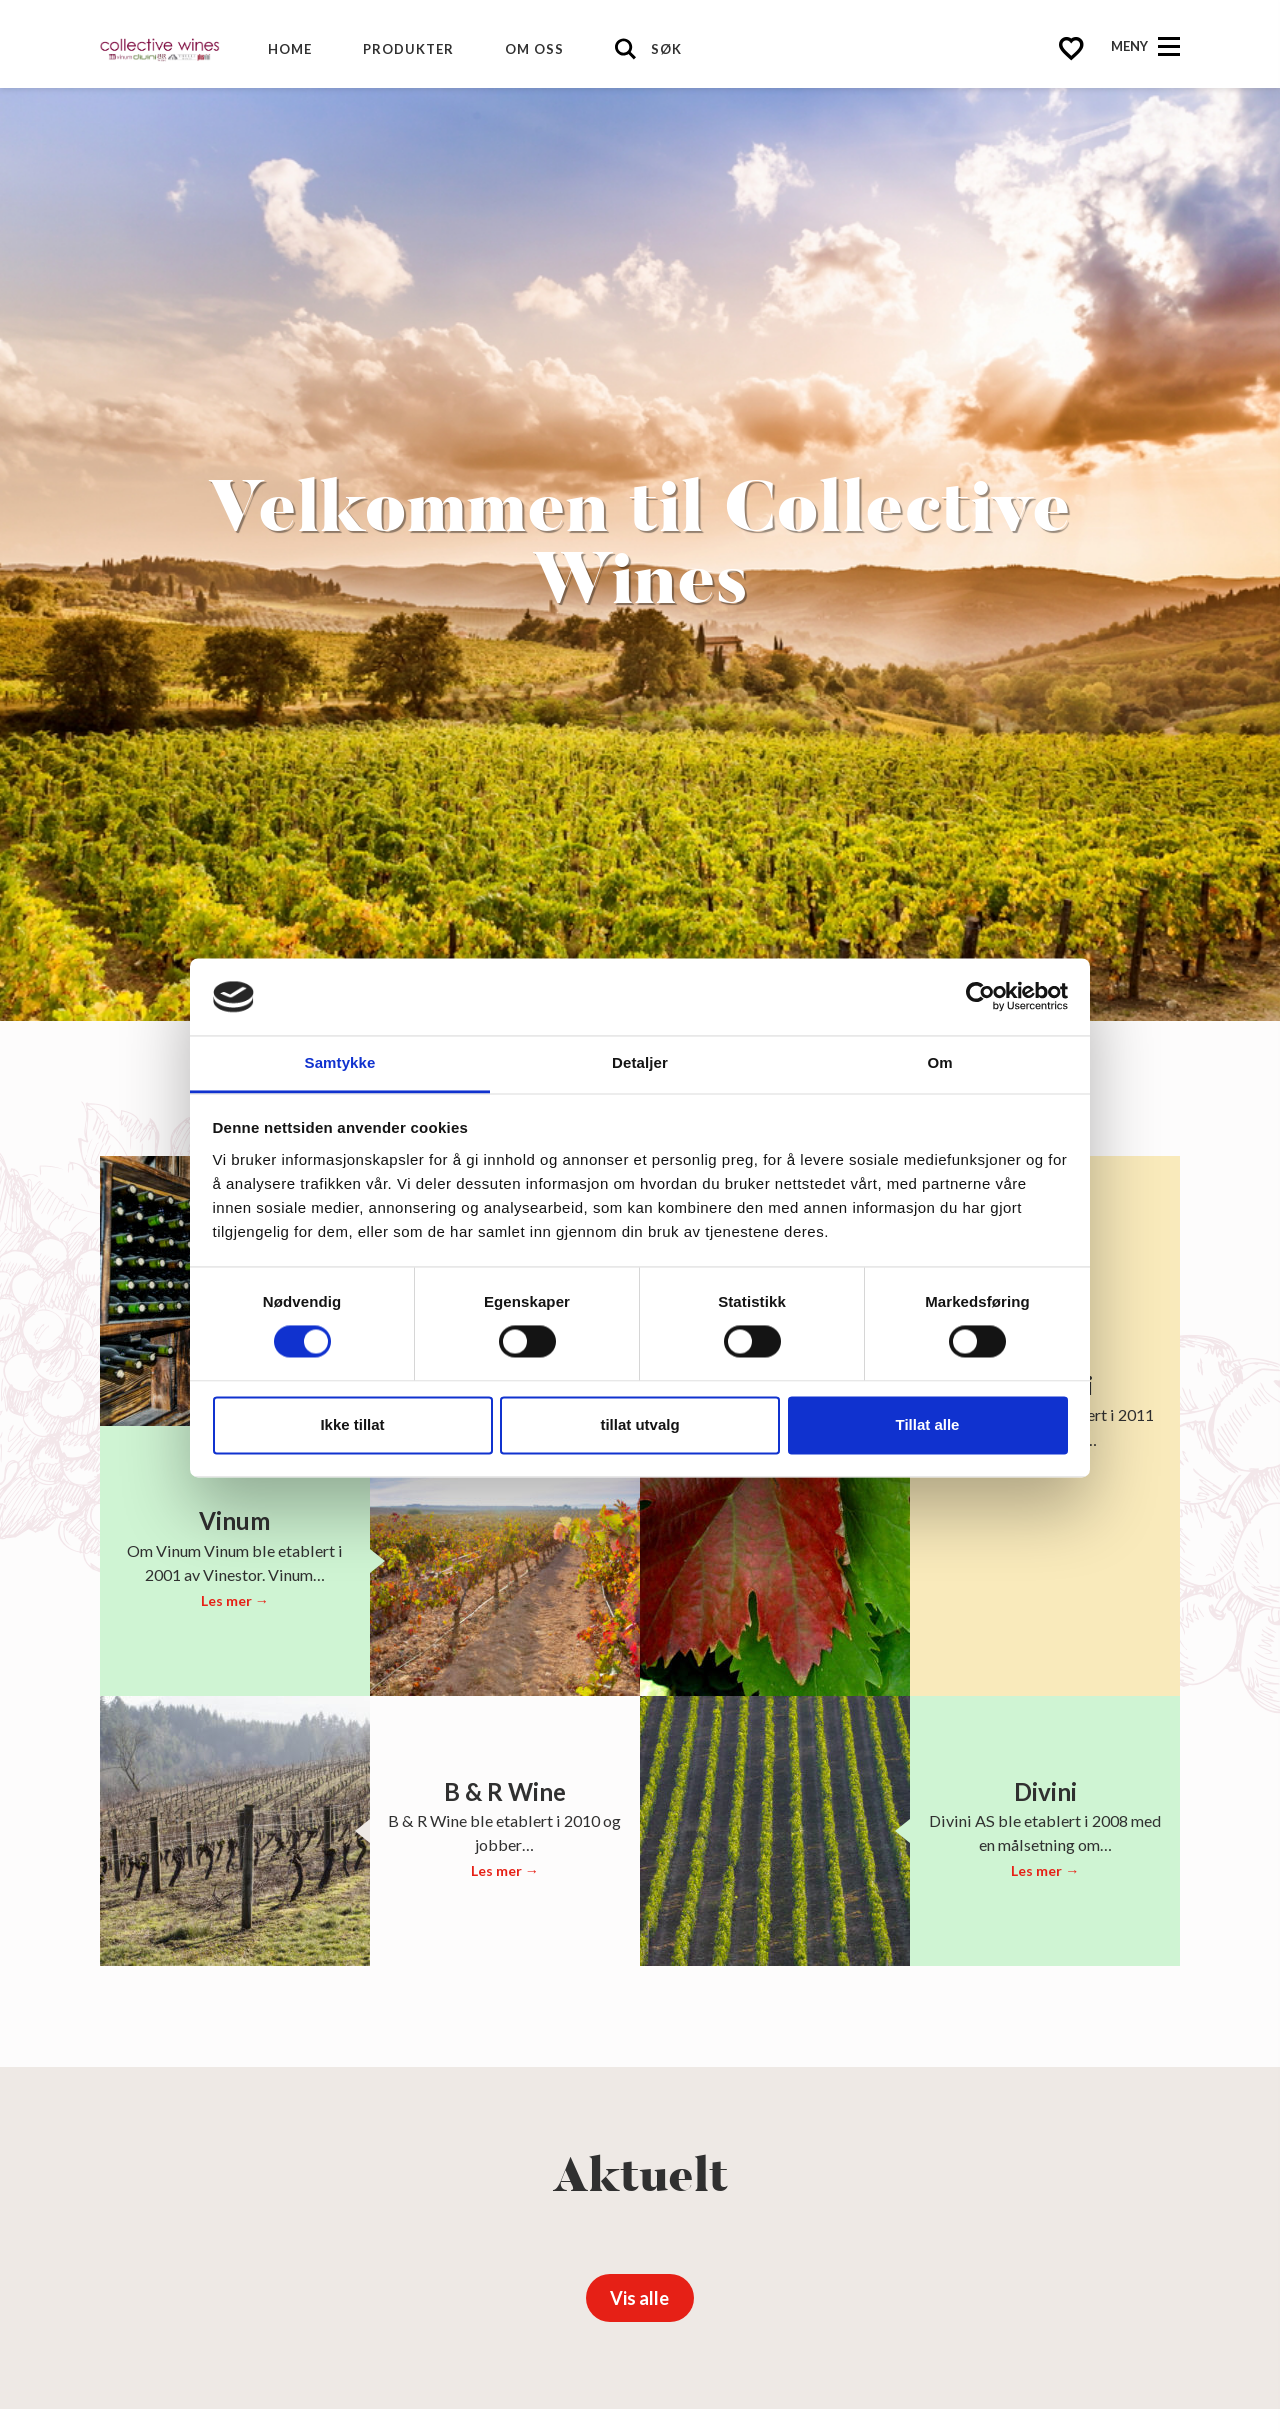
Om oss (534, 49)
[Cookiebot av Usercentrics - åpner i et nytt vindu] (980, 997)
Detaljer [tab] (640, 1062)
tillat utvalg (639, 1424)
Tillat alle (928, 1424)
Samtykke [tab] (340, 1062)
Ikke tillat (352, 1424)
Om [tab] (939, 1062)
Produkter (408, 49)
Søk (666, 49)
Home (290, 49)
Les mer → (235, 1600)
